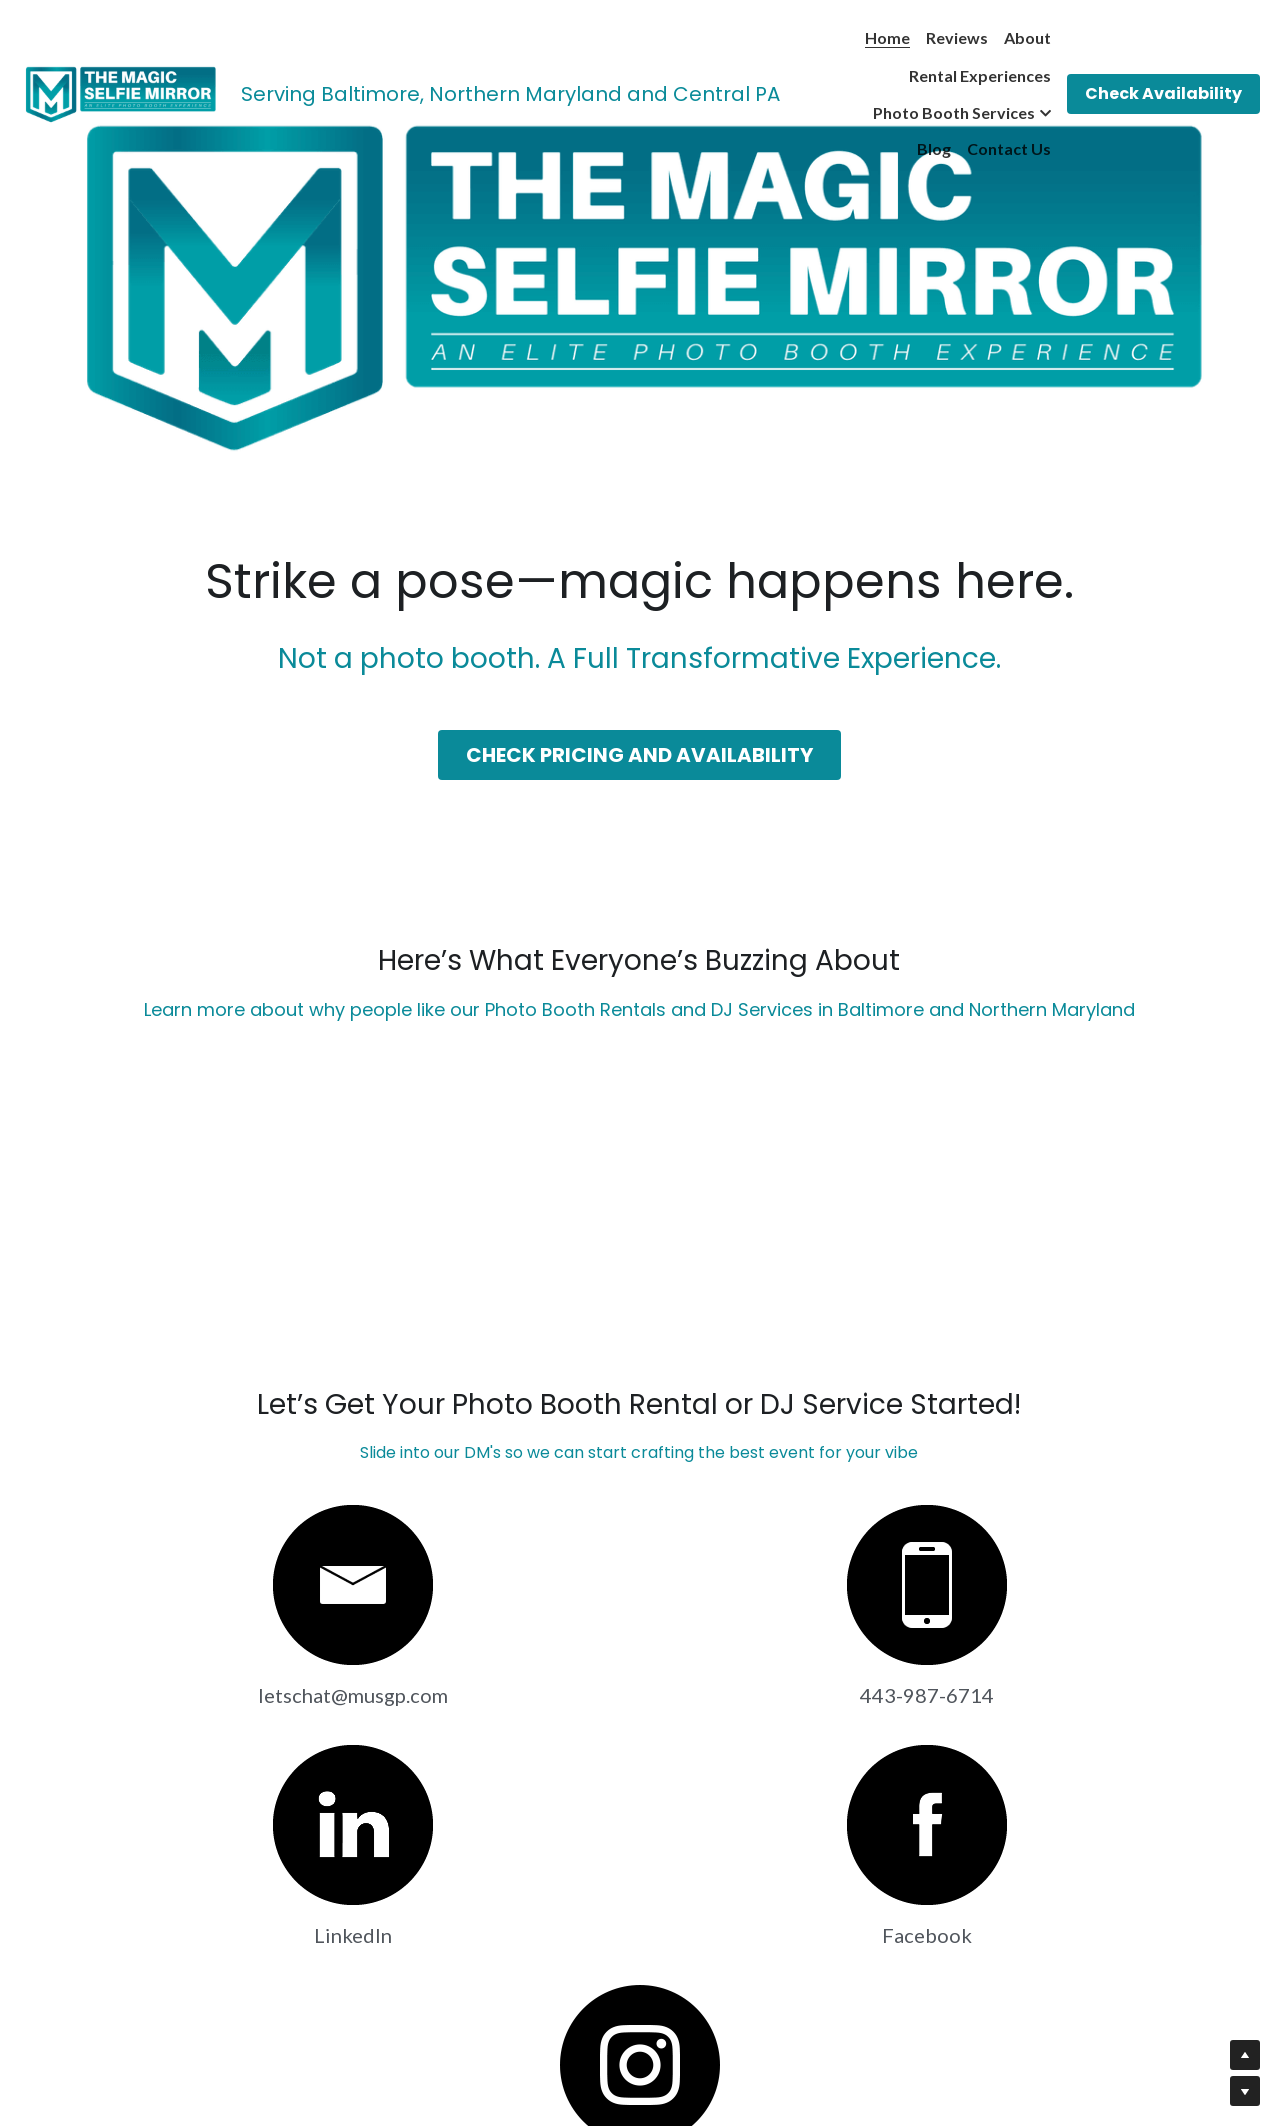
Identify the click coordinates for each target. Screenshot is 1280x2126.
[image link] (120, 92)
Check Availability (1163, 93)
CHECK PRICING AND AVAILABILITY (639, 756)
